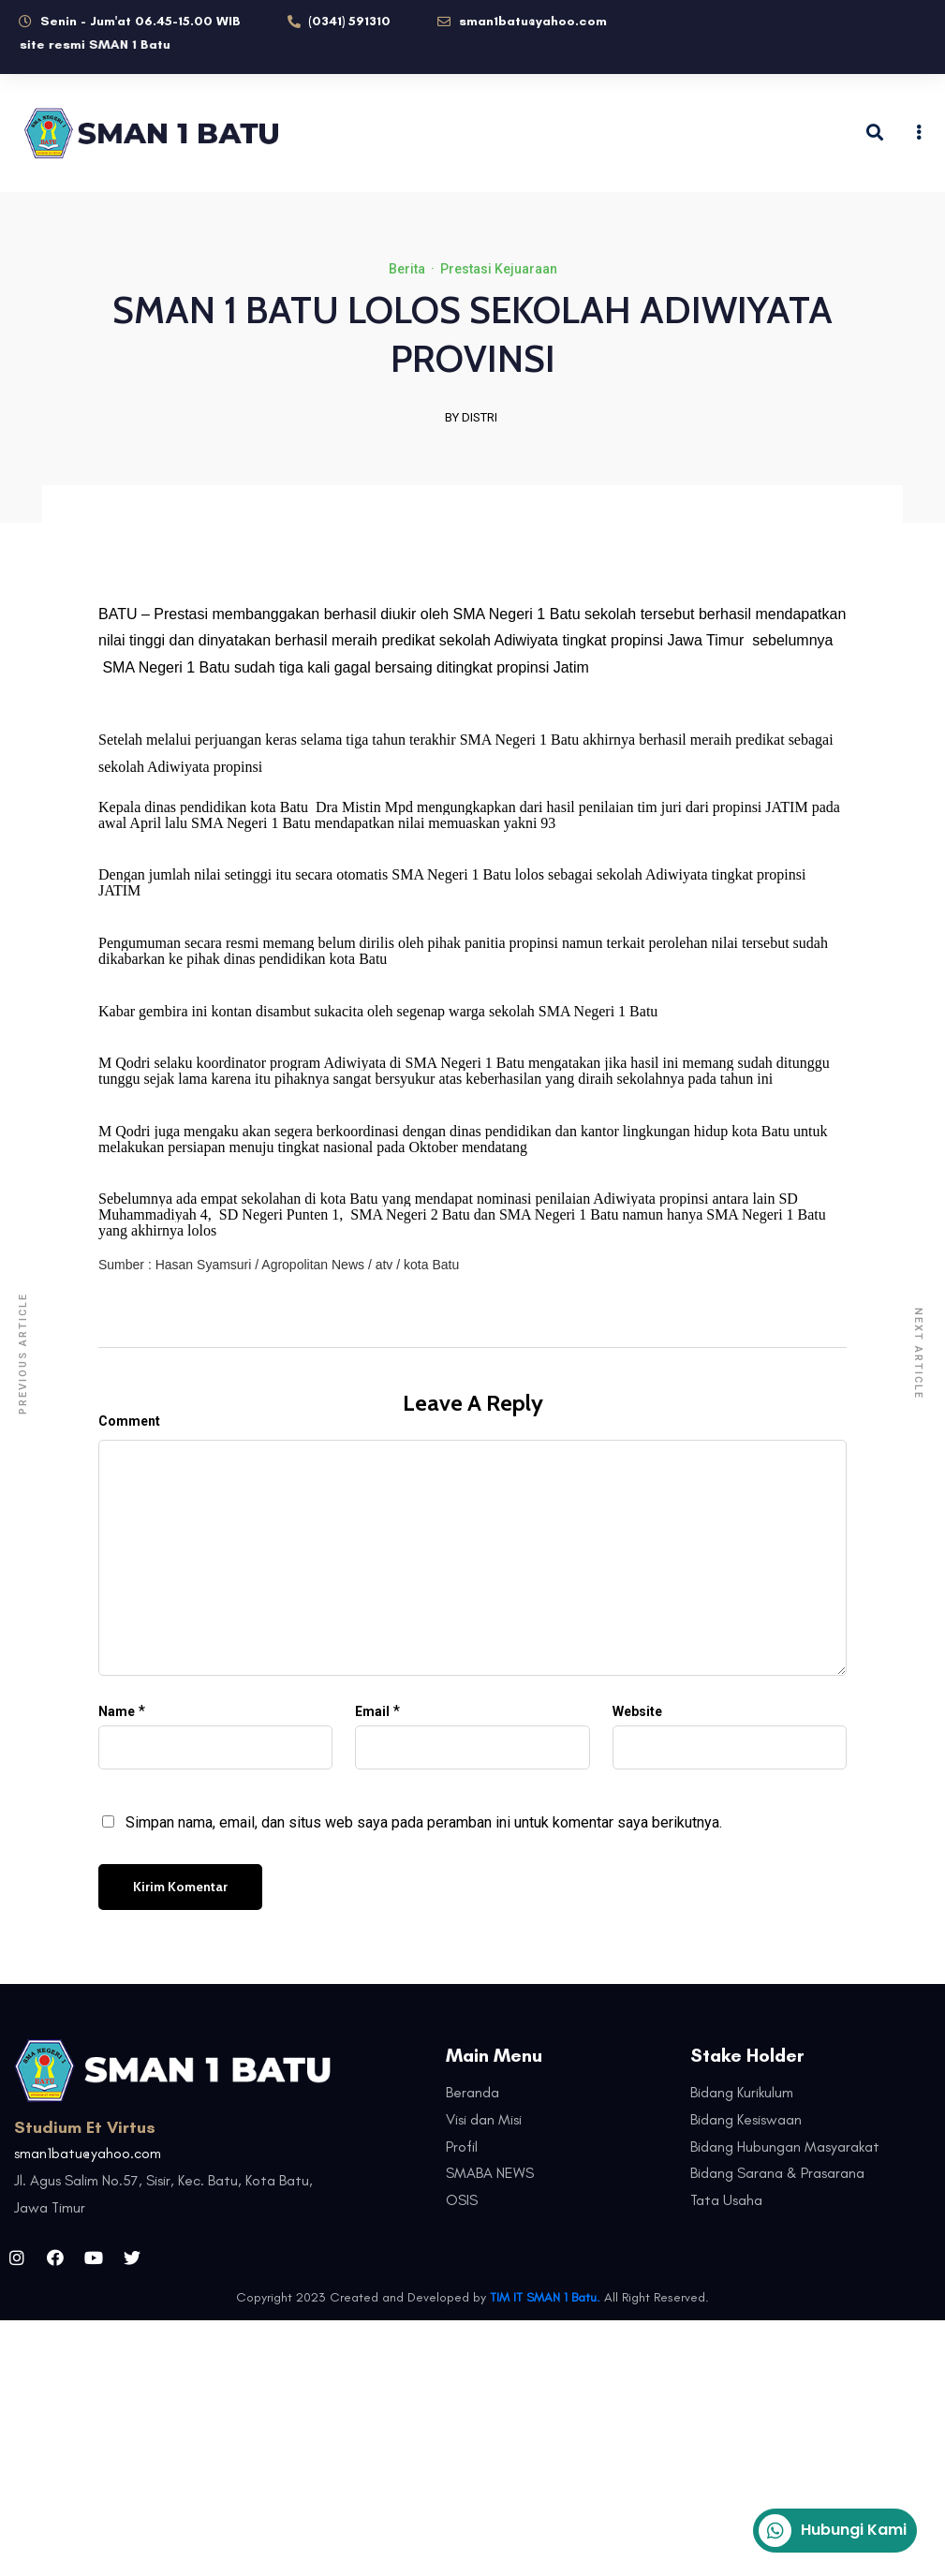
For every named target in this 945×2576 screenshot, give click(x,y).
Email (372, 1711)
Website (637, 1711)
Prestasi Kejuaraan (498, 268)
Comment (129, 1421)
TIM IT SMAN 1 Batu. (545, 2297)
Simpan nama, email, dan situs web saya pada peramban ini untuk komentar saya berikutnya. (424, 1822)
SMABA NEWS (490, 2173)
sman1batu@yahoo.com (87, 2153)
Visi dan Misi (484, 2119)
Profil (462, 2146)
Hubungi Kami (833, 2530)
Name (116, 1711)
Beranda (472, 2092)
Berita (407, 268)
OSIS (462, 2200)
